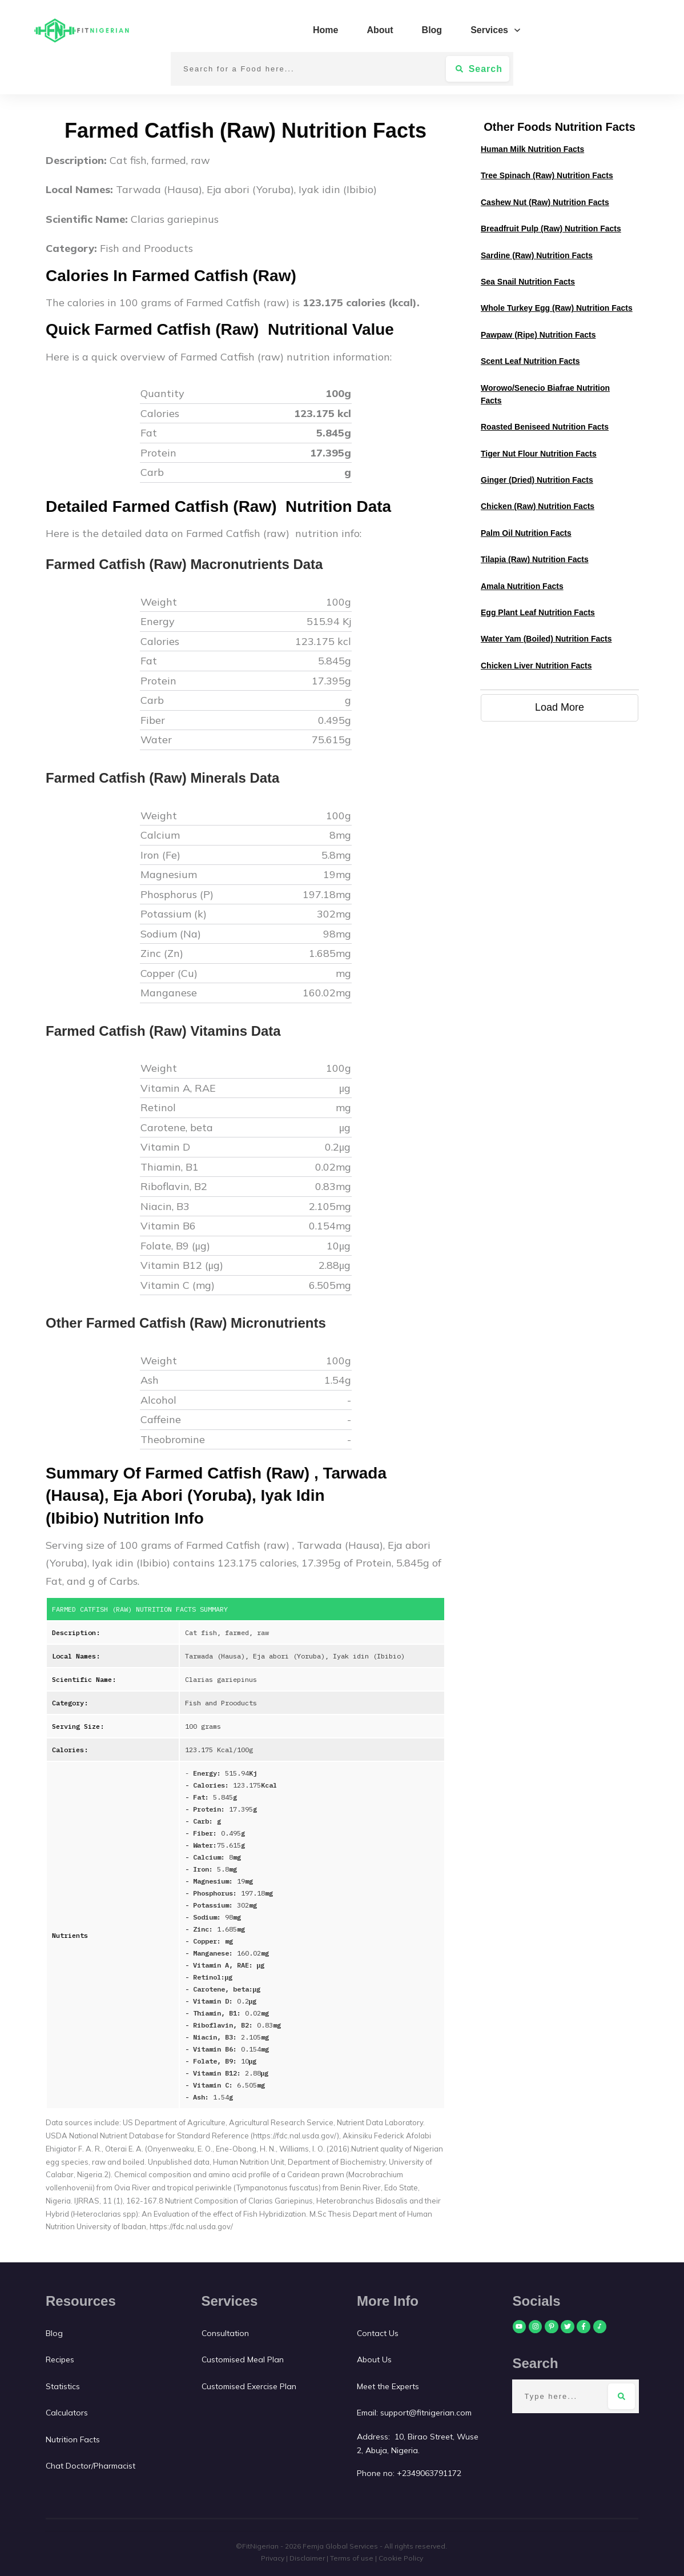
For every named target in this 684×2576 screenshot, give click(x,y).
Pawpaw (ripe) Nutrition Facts (538, 334)
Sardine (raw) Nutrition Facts (537, 255)
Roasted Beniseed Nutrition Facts (545, 426)
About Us (374, 2359)
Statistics (63, 2386)
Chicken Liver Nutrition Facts (536, 665)
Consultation (225, 2333)
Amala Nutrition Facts (522, 586)
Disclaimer (307, 2558)
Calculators (67, 2412)
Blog (54, 2333)
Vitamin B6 (169, 1225)
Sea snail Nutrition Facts (528, 281)
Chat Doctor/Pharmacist (90, 2466)
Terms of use (351, 2558)
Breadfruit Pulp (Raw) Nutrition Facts (551, 228)
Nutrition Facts (73, 2439)
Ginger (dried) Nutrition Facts (537, 479)
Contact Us (379, 2333)
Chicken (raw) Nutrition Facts (537, 506)
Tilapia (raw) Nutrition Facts (535, 559)
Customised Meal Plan (243, 2359)
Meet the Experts (388, 2386)
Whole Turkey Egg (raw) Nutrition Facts (557, 308)
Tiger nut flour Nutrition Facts (539, 453)
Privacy (272, 2558)
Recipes (60, 2359)
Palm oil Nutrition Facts (526, 533)
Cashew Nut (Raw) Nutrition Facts (545, 202)
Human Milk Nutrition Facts (532, 149)
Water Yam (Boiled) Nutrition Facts (546, 638)
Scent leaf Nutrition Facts (530, 361)
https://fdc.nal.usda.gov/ (191, 2226)
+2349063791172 (429, 2473)
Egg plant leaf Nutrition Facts (538, 612)
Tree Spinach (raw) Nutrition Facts (547, 175)
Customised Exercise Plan (249, 2386)
